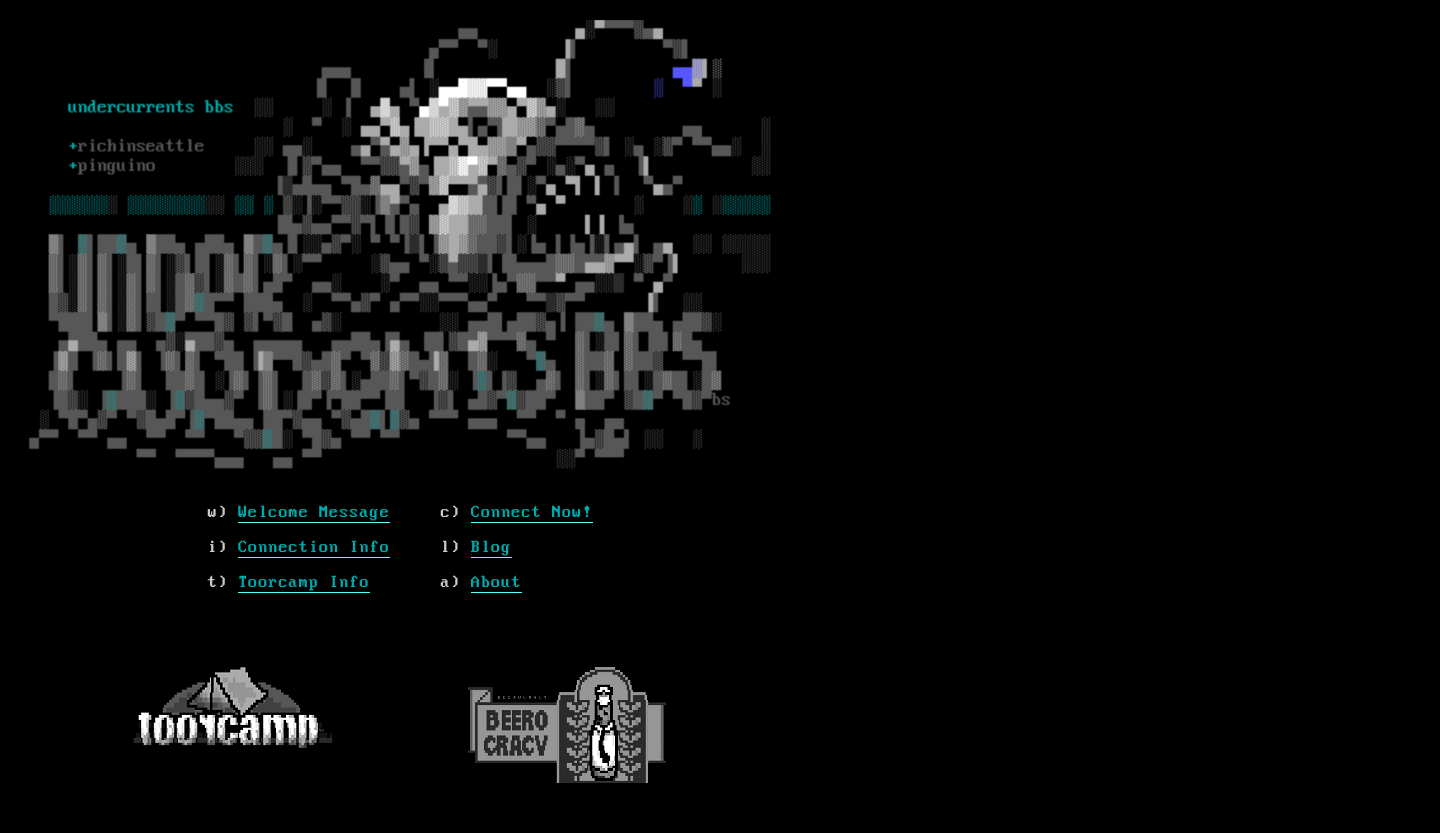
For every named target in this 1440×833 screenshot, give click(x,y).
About (496, 582)
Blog (491, 547)
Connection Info (314, 547)
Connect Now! (532, 512)
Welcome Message (314, 512)
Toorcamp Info (304, 582)
